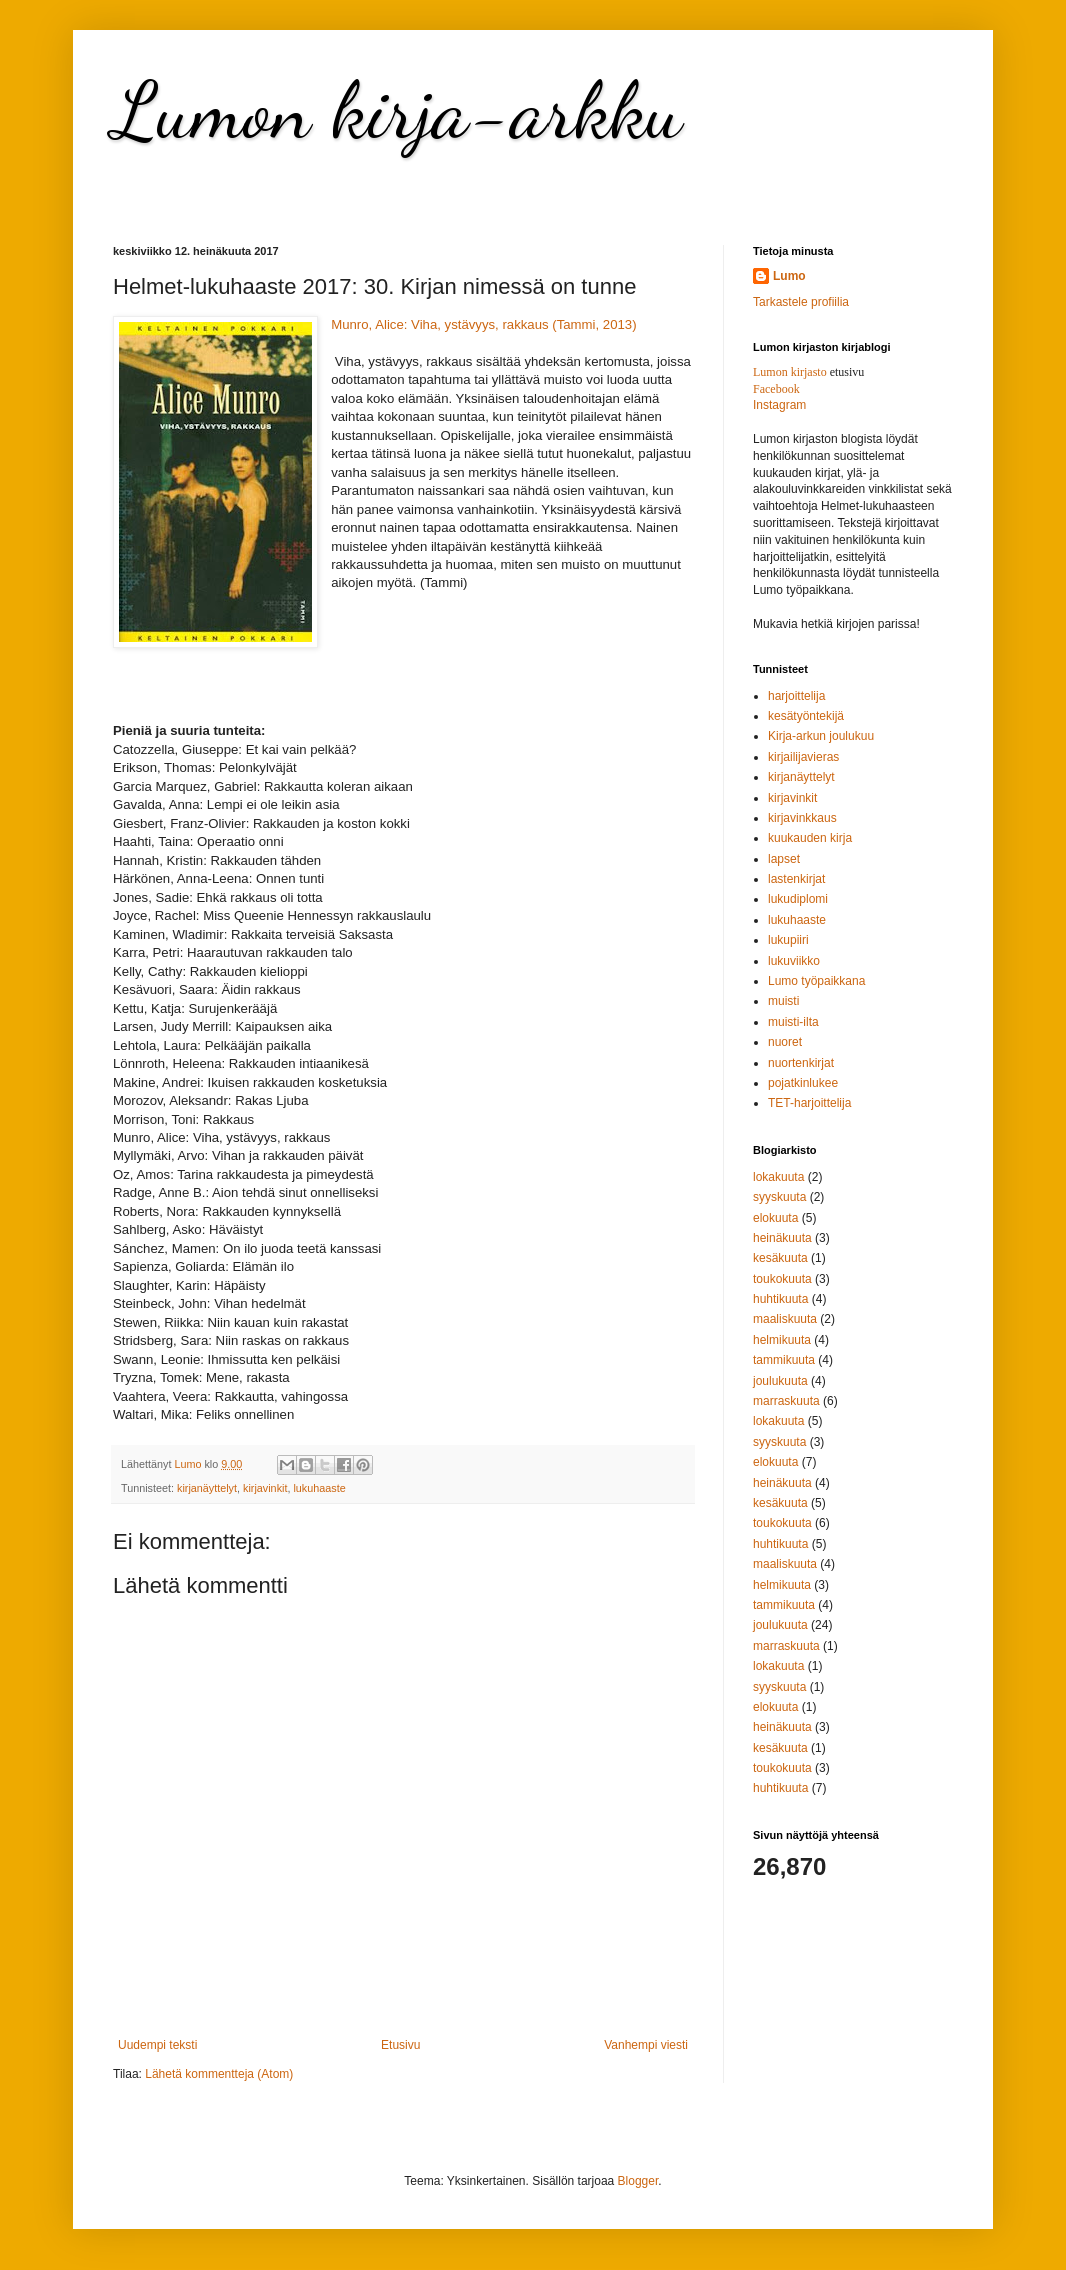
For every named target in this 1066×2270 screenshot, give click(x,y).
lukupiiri (788, 940)
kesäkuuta (780, 1258)
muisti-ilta (793, 1022)
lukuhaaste (319, 1488)
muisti (783, 1001)
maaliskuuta (785, 1319)
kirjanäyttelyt (207, 1488)
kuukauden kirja (810, 838)
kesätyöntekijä (806, 716)
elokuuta (775, 1218)
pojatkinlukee (803, 1083)
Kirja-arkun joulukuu (821, 736)
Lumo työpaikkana (816, 981)
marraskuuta (786, 1401)
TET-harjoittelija (809, 1103)
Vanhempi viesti (646, 2045)
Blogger (638, 2181)
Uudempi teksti (157, 2045)
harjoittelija (796, 696)
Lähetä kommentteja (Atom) (219, 2074)
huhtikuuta (780, 1299)
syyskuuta (779, 1197)
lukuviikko (794, 961)
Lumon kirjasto (790, 372)
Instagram (779, 405)
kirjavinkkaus (802, 818)
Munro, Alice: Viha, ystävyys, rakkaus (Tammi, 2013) (483, 324)
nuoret (785, 1042)
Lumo (789, 276)
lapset (784, 859)
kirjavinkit (265, 1488)
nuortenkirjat (801, 1063)
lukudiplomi (798, 899)
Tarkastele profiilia (801, 302)
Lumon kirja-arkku (397, 110)
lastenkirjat (796, 879)
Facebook (776, 389)
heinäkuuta (782, 1238)
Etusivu (400, 2045)
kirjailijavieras (803, 757)
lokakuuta (778, 1177)
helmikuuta (782, 1340)
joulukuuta (780, 1381)
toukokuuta (782, 1279)
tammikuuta (784, 1360)
